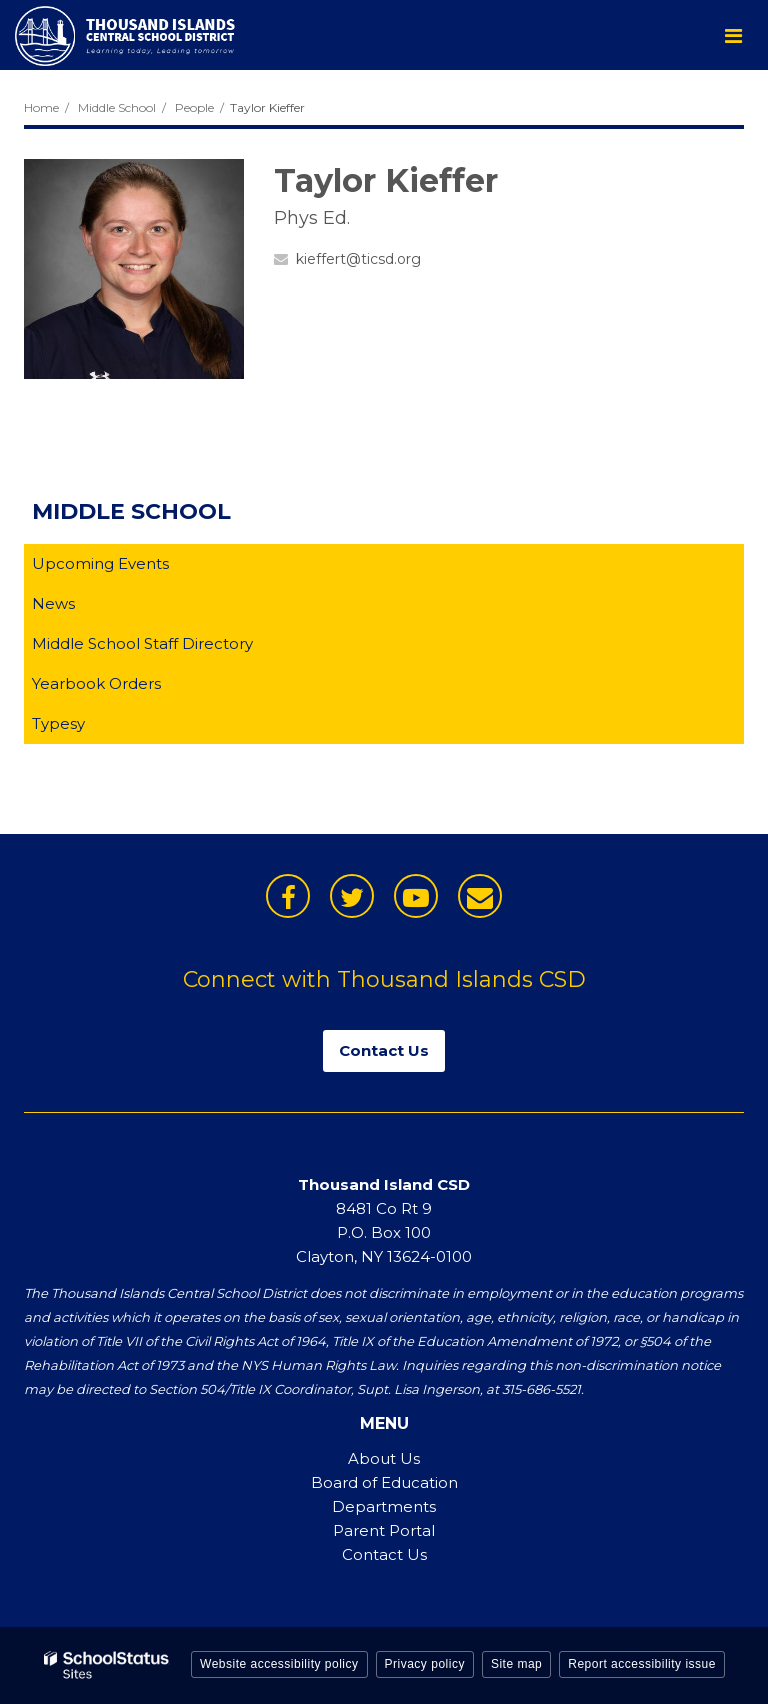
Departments (384, 1506)
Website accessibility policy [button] (279, 1664)
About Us (384, 1458)
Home (41, 107)
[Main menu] (733, 35)
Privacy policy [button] (425, 1664)
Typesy (90, 727)
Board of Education (384, 1482)
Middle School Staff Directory (142, 643)
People (194, 107)
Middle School (117, 107)
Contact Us (384, 1554)
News (53, 603)
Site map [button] (516, 1664)
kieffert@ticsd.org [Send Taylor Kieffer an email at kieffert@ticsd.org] (358, 259)
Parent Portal (384, 1530)
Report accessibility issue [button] (642, 1664)
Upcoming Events (100, 563)
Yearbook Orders (128, 687)
